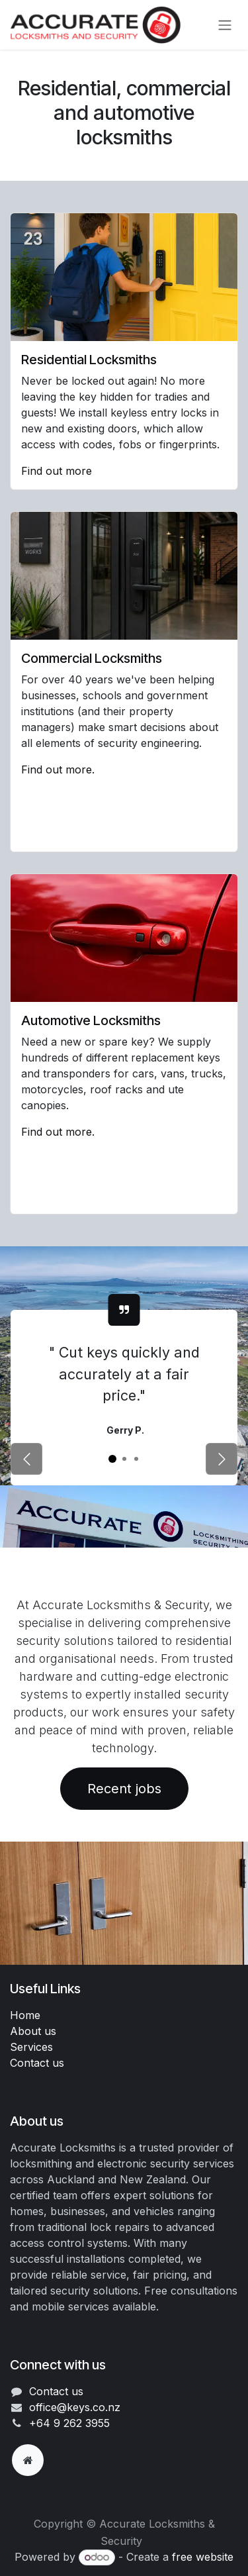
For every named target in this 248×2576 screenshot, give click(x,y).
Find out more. (58, 769)
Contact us (37, 2062)
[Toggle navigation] (225, 25)
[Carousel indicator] (112, 1459)
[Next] (221, 1459)
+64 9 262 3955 (69, 2423)
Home (25, 2015)
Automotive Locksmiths (91, 1020)
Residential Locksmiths (89, 360)
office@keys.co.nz (74, 2407)
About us (33, 2031)
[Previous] (26, 1459)
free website (202, 2556)
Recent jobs (124, 1789)
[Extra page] (28, 2460)
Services (31, 2047)
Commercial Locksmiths (93, 658)
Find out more (58, 470)
